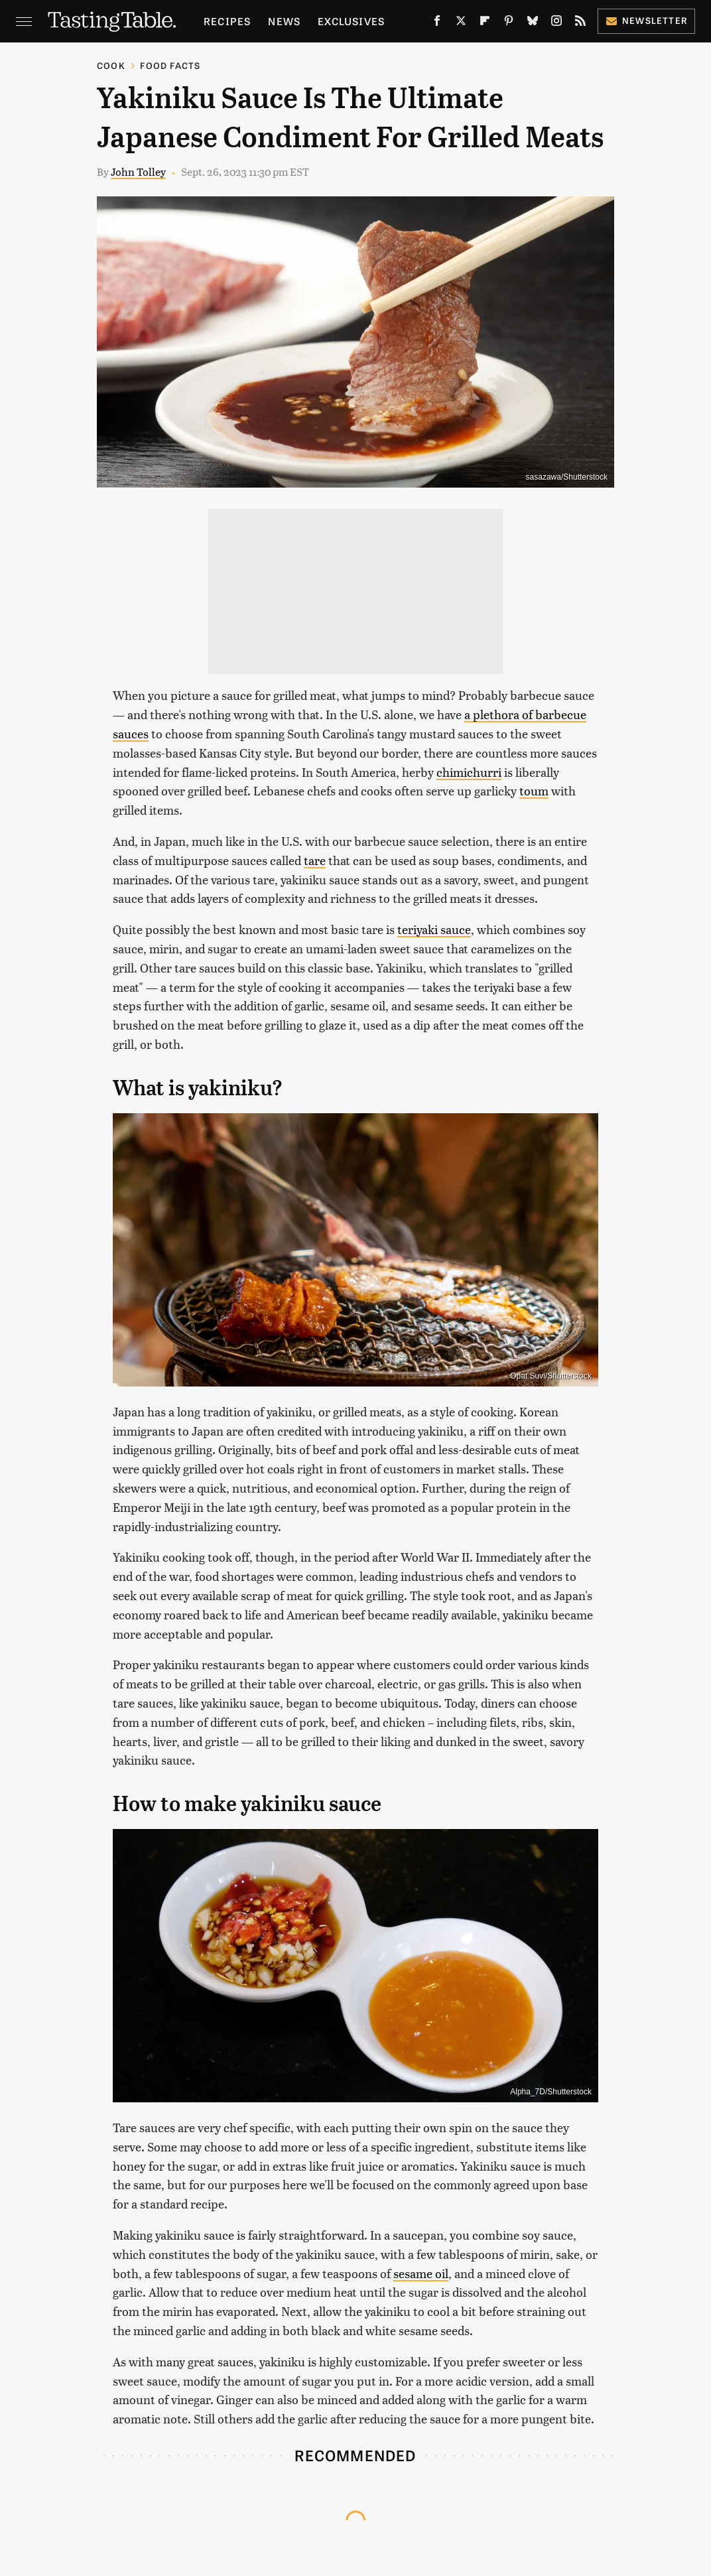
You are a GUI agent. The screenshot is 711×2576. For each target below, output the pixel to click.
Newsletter (646, 20)
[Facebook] (437, 23)
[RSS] (580, 23)
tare (315, 860)
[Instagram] (556, 23)
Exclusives (351, 21)
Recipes (227, 21)
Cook (111, 65)
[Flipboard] (484, 23)
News (284, 21)
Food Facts (170, 65)
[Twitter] (461, 23)
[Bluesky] (532, 23)
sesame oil (420, 2273)
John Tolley (138, 171)
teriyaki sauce (434, 929)
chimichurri (468, 772)
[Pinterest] (508, 23)
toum (534, 790)
